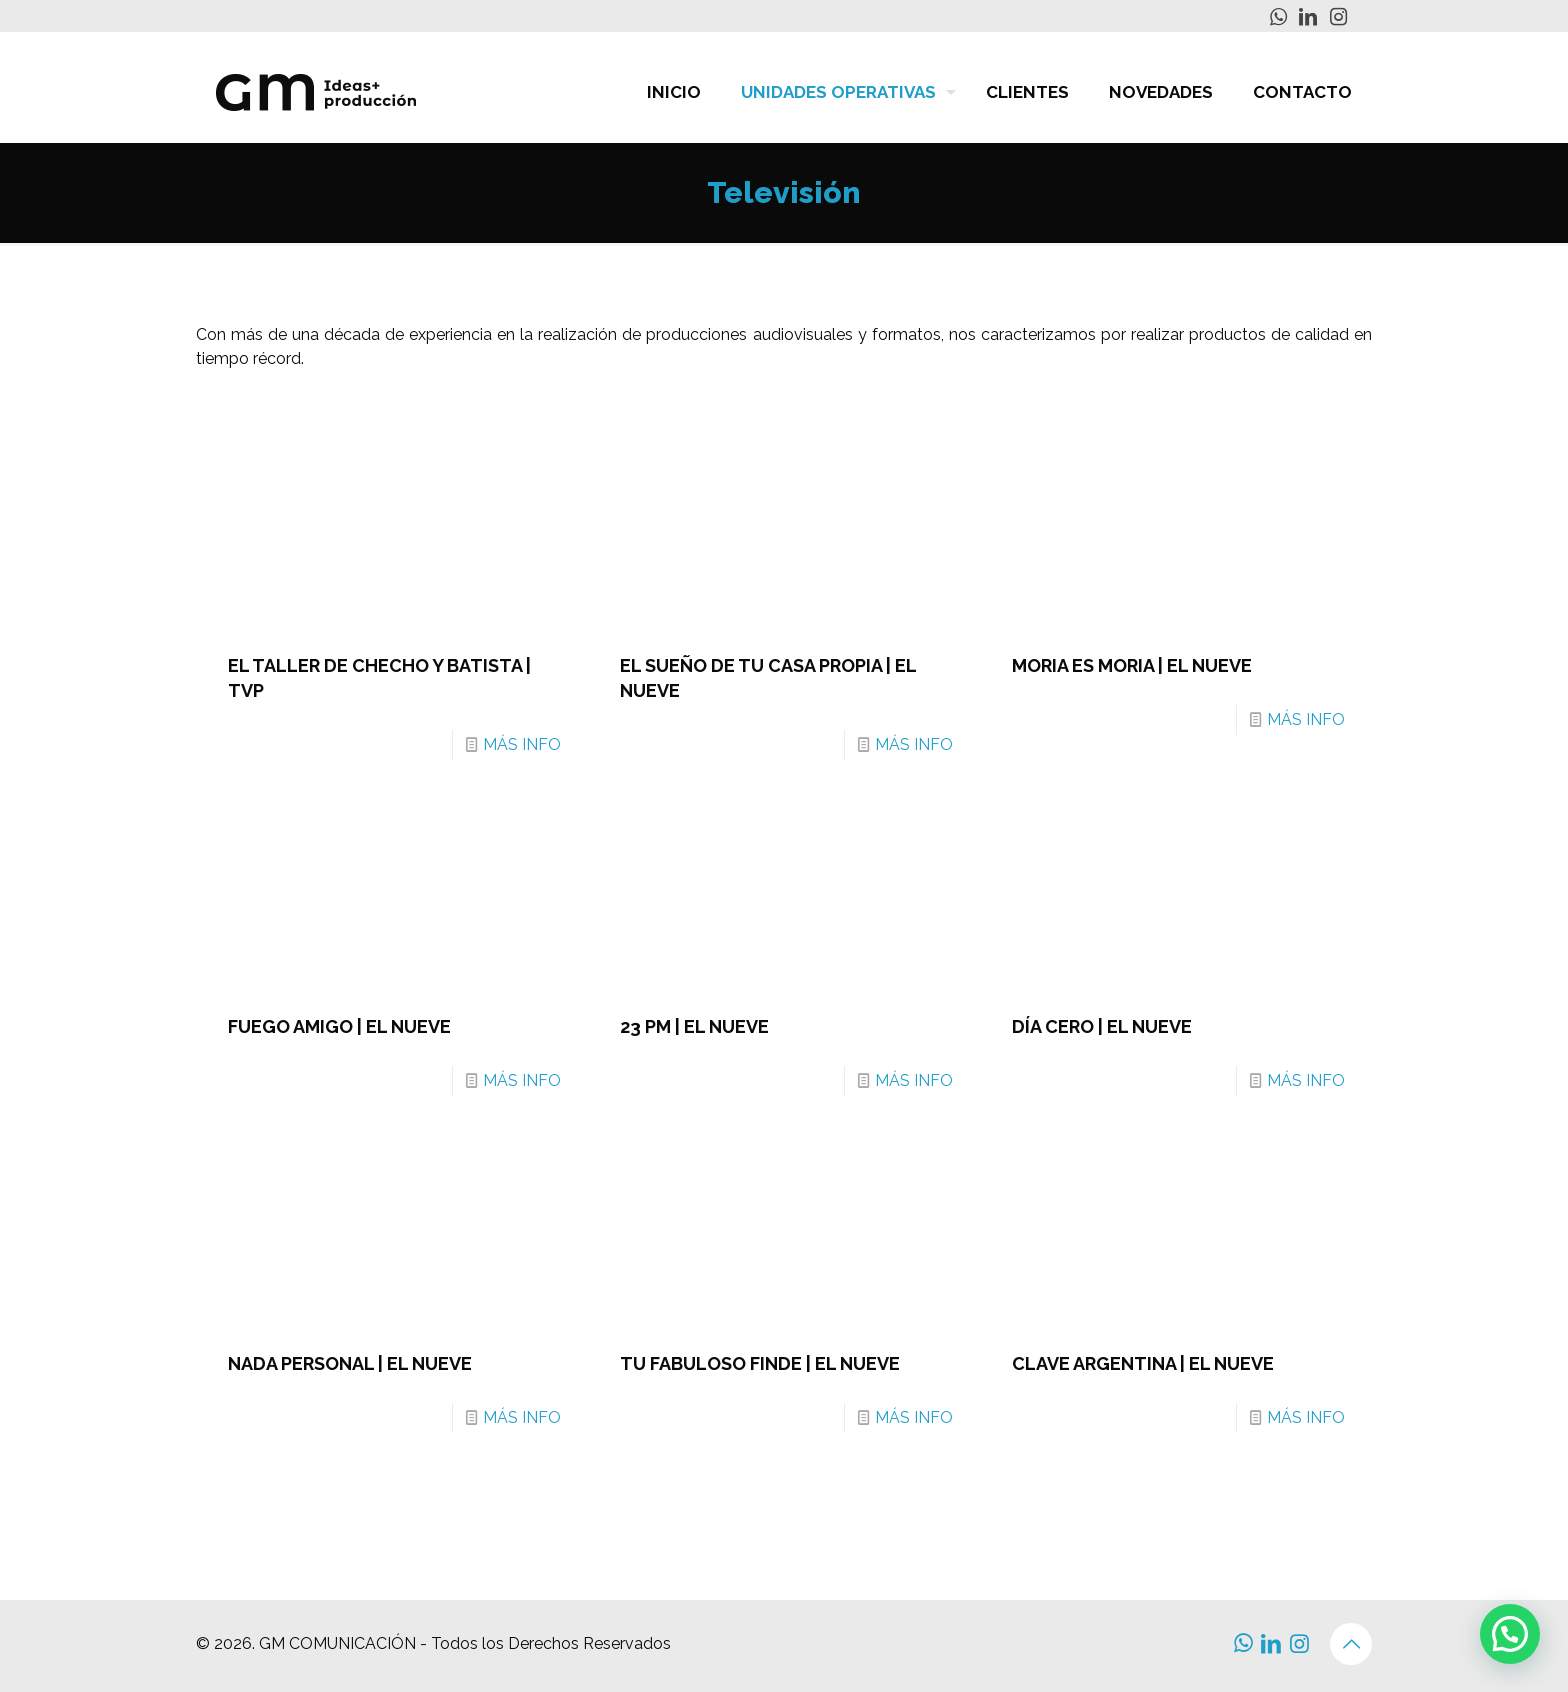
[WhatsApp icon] (1278, 17)
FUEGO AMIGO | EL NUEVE (339, 1026)
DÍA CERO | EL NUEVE (1102, 1026)
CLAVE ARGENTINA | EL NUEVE (1143, 1363)
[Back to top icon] (1351, 1644)
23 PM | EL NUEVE (694, 1026)
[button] (1510, 1634)
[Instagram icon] (1338, 17)
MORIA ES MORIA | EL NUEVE (1132, 665)
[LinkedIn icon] (1308, 17)
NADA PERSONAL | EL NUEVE (350, 1363)
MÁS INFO (522, 744)
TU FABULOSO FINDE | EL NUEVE (760, 1363)
